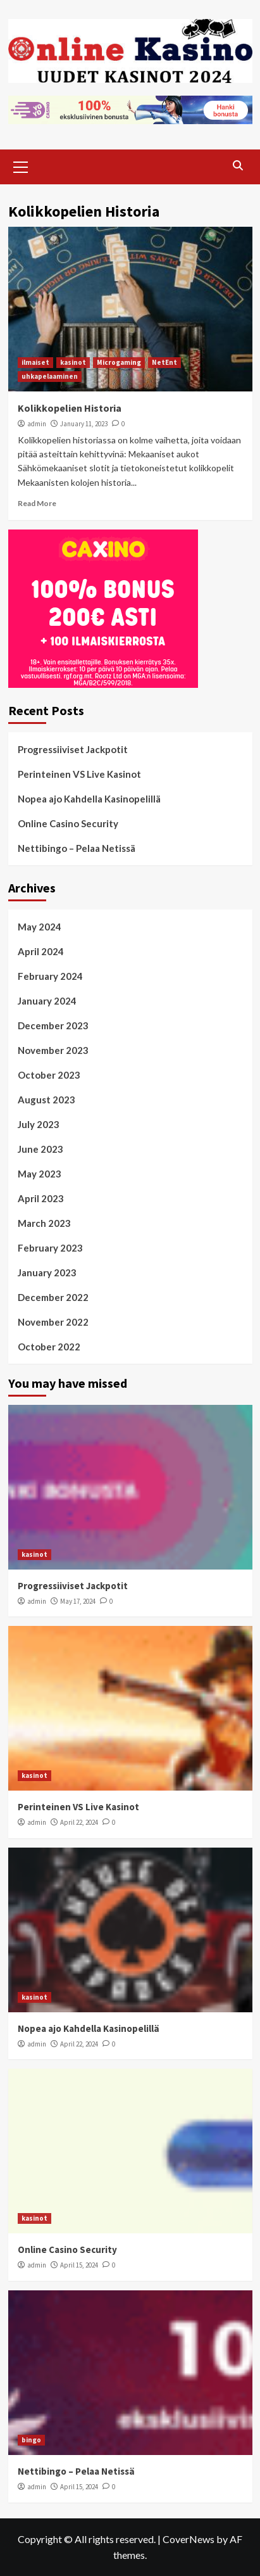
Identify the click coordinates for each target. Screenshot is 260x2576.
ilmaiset (35, 362)
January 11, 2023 (84, 423)
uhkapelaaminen (50, 376)
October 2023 (49, 1075)
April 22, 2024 (79, 1822)
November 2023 (53, 1050)
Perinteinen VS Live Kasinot (79, 774)
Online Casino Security (68, 823)
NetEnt (164, 362)
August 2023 (46, 1099)
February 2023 (50, 1247)
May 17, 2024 (78, 1601)
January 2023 (47, 1272)
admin (36, 423)
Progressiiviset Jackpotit (73, 749)
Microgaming (119, 362)
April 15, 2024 (79, 2265)
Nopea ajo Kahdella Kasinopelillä (89, 798)
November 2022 (53, 1322)
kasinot (73, 362)
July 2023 (38, 1124)
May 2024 (39, 926)
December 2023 (53, 1025)
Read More (37, 503)
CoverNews (188, 2539)
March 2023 (44, 1223)
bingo (31, 2439)
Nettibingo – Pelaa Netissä (76, 848)
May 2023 (39, 1173)
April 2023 (41, 1198)
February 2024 (50, 976)
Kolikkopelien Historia (69, 408)
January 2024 (47, 1000)
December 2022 (53, 1297)
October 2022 (49, 1346)
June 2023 (40, 1149)
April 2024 (41, 951)
